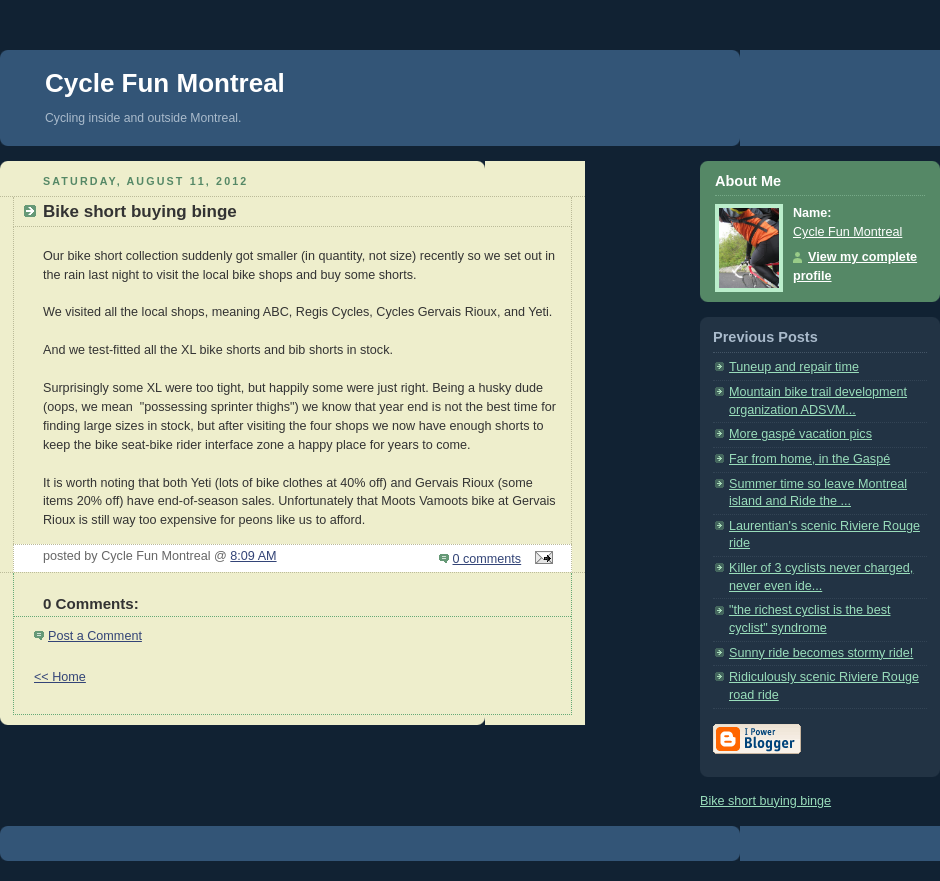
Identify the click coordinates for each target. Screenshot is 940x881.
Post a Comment (95, 636)
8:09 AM (253, 556)
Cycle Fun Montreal (165, 83)
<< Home (60, 677)
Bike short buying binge (765, 801)
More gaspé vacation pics (800, 434)
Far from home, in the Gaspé (809, 459)
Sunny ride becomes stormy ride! (821, 653)
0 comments (487, 559)
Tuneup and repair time (794, 367)
